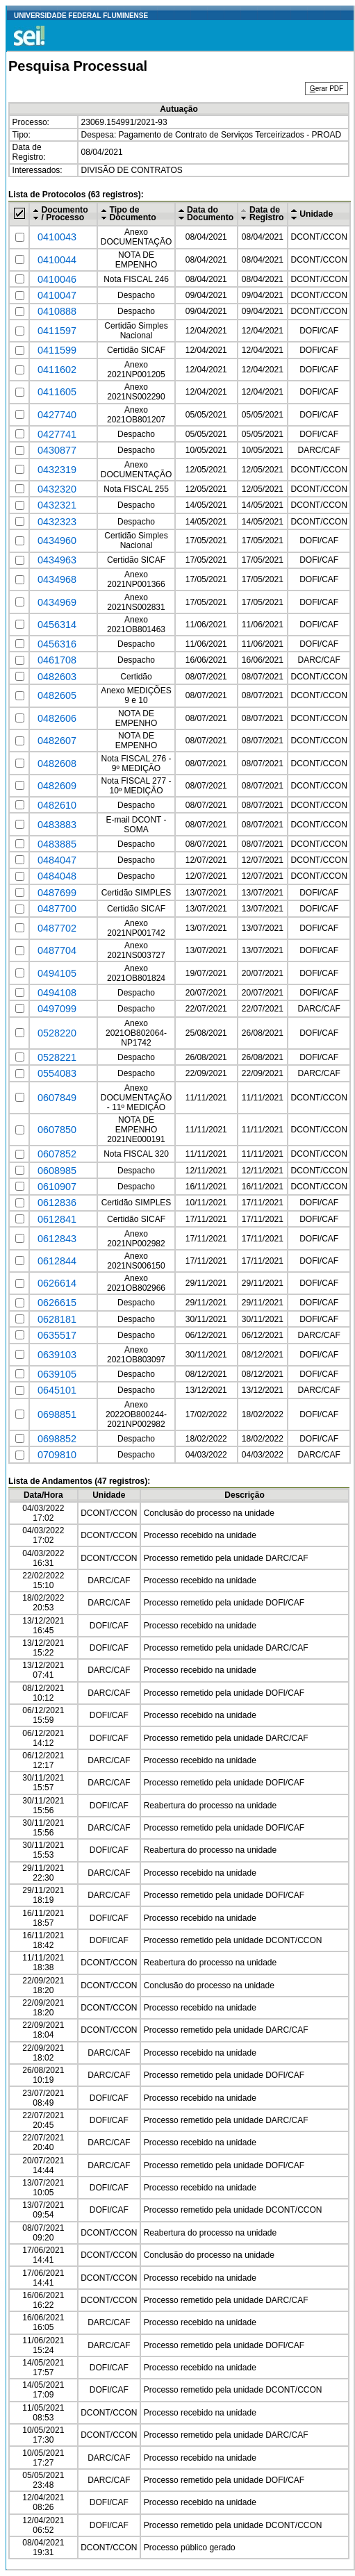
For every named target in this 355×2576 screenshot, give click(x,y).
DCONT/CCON (319, 237)
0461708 (57, 660)
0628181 (57, 1319)
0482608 (57, 763)
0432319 (57, 469)
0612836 (57, 1202)
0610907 (57, 1186)
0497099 (57, 1008)
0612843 (57, 1238)
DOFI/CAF (318, 331)
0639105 (57, 1374)
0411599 (57, 350)
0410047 (57, 295)
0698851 (57, 1414)
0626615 (57, 1302)
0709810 (57, 1454)
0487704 (57, 950)
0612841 (57, 1219)
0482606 (57, 718)
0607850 (57, 1129)
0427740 (57, 414)
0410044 (57, 259)
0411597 (57, 330)
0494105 (57, 973)
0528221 (57, 1057)
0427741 (57, 434)
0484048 (57, 876)
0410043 (57, 236)
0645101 (57, 1390)
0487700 (57, 908)
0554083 (57, 1073)
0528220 (57, 1033)
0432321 (57, 505)
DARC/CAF (319, 450)
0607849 (57, 1097)
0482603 (57, 676)
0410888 (57, 311)
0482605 (57, 695)
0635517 (57, 1335)
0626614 (57, 1283)
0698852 (57, 1438)
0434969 (57, 602)
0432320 (57, 489)
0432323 (57, 521)
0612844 (57, 1260)
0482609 (57, 785)
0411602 (57, 369)
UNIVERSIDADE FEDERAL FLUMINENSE (81, 15)
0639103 (57, 1354)
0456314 (57, 624)
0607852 (57, 1153)
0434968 (57, 579)
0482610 (57, 805)
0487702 (57, 928)
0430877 (57, 450)
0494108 (57, 992)
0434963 (57, 559)
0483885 (57, 844)
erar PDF (326, 88)
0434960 (57, 540)
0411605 (57, 391)
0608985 (57, 1170)
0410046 (57, 279)
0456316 (57, 644)
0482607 (57, 740)
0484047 (57, 860)
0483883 (57, 824)
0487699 (57, 892)
